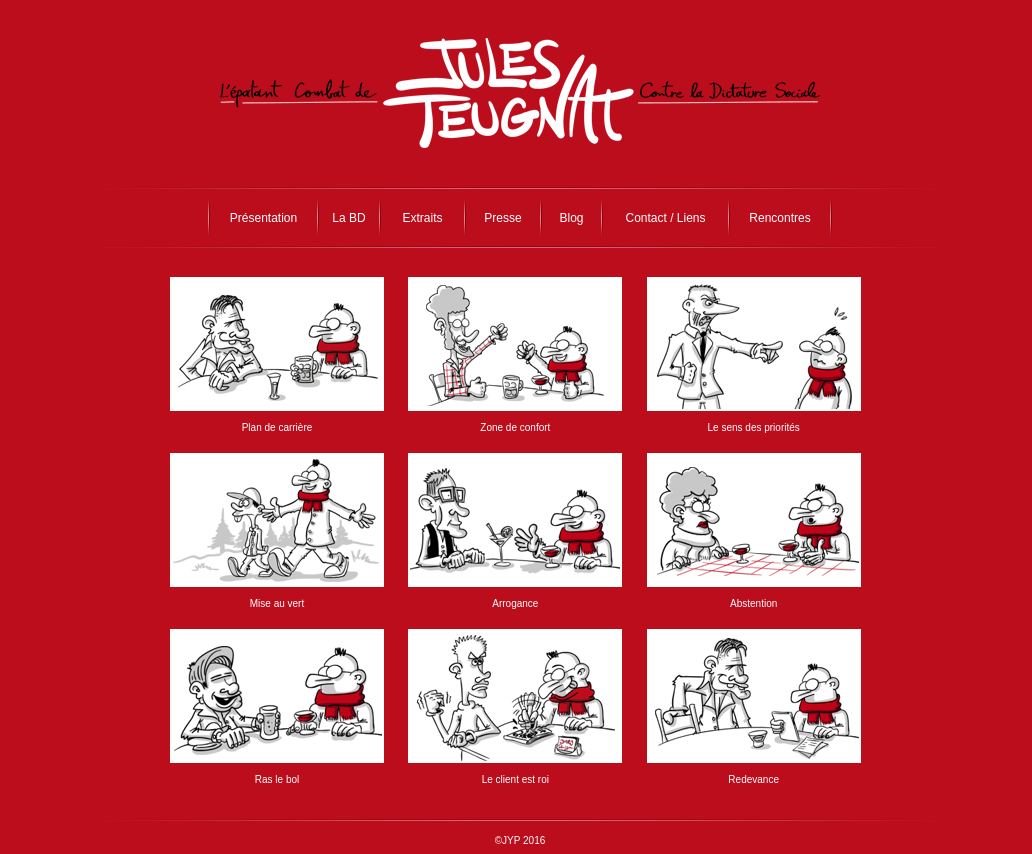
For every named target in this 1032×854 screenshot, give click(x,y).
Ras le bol (277, 779)
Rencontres (779, 218)
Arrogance (515, 603)
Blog (571, 218)
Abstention (753, 603)
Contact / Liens (665, 218)
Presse (502, 218)
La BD (348, 218)
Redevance (753, 779)
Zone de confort (515, 427)
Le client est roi (515, 779)
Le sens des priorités (754, 427)
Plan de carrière (277, 427)
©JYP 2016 (520, 840)
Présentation (263, 218)
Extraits (422, 218)
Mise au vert (277, 603)
